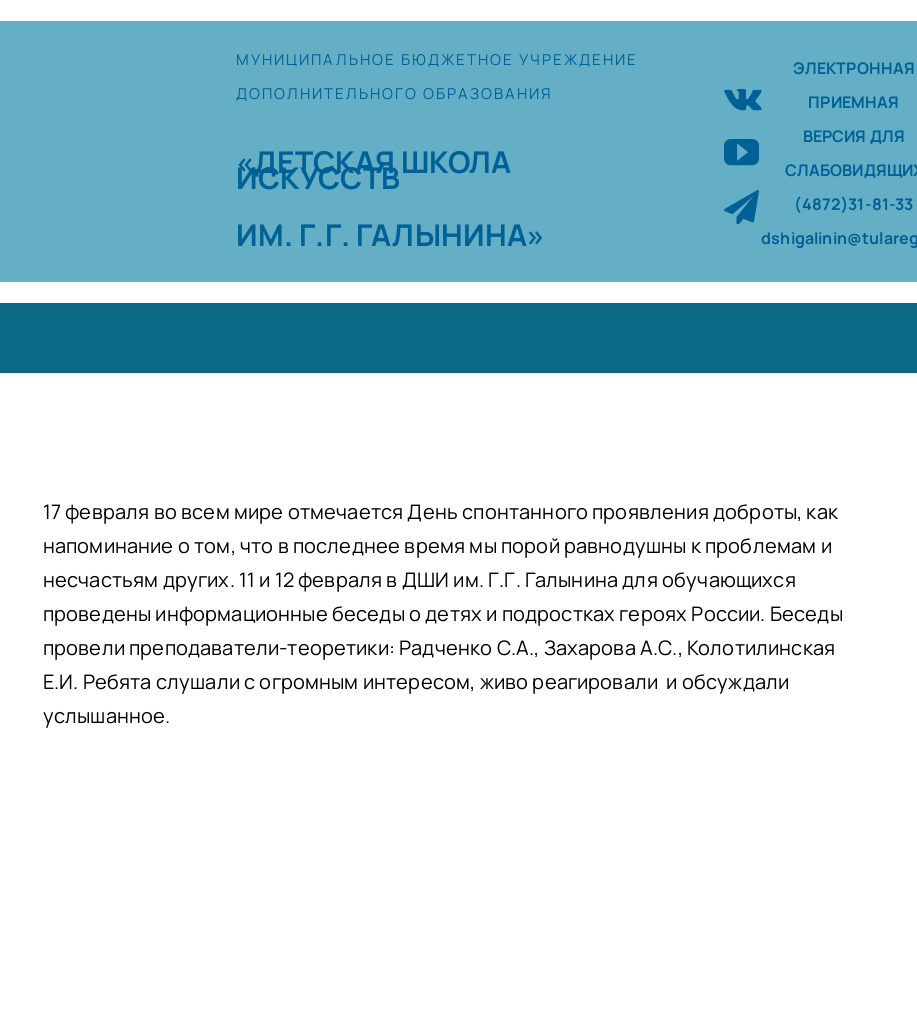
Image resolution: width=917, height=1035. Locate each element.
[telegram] (741, 206)
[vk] (743, 96)
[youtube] (741, 151)
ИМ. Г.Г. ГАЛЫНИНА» (391, 234)
